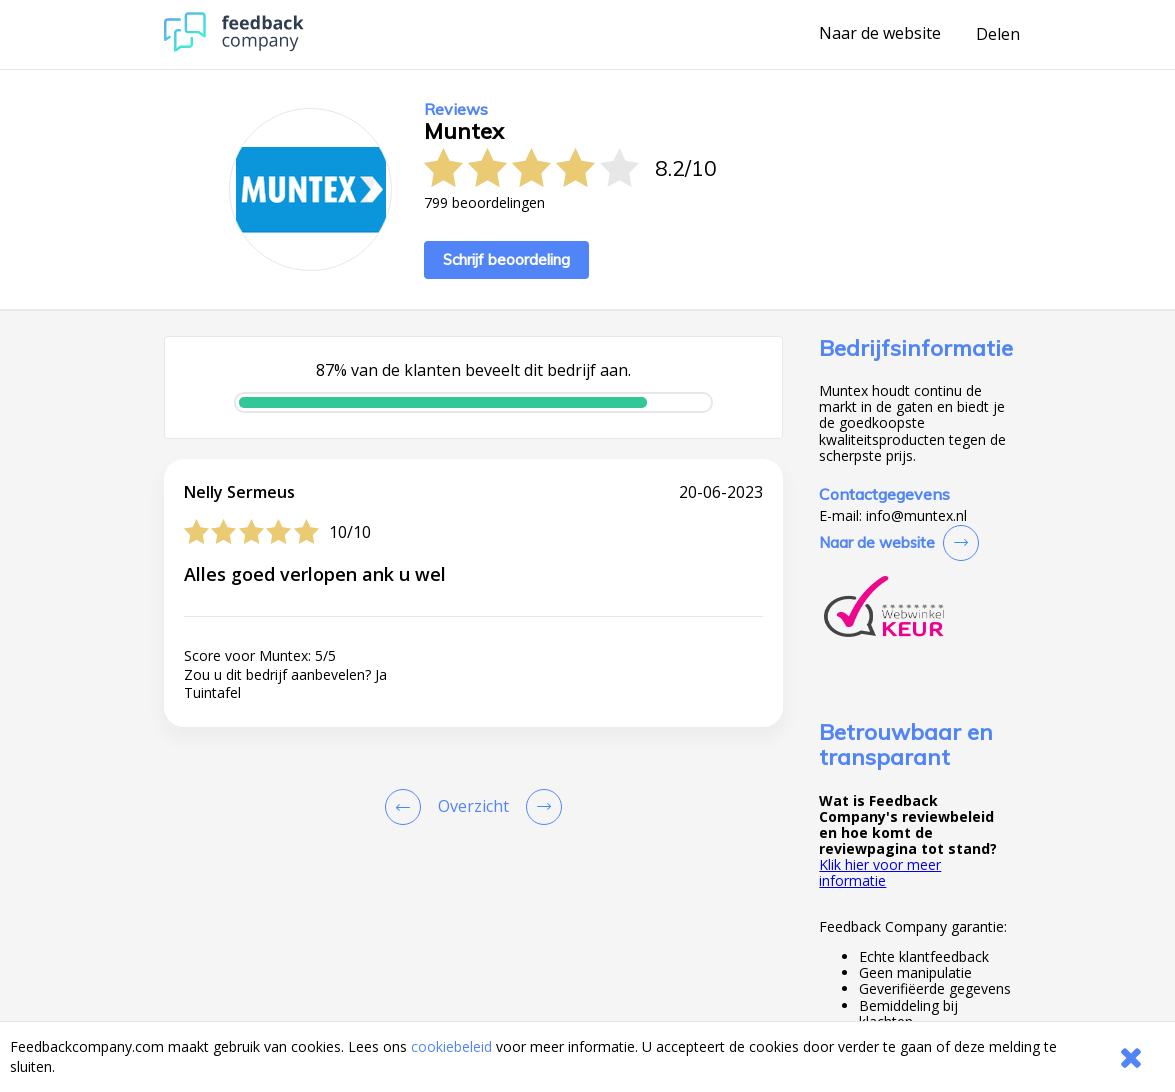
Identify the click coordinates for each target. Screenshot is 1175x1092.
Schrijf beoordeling (506, 259)
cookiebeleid (451, 1046)
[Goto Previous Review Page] (407, 807)
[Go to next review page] (540, 807)
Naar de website (880, 34)
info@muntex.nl (916, 516)
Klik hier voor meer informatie (880, 872)
